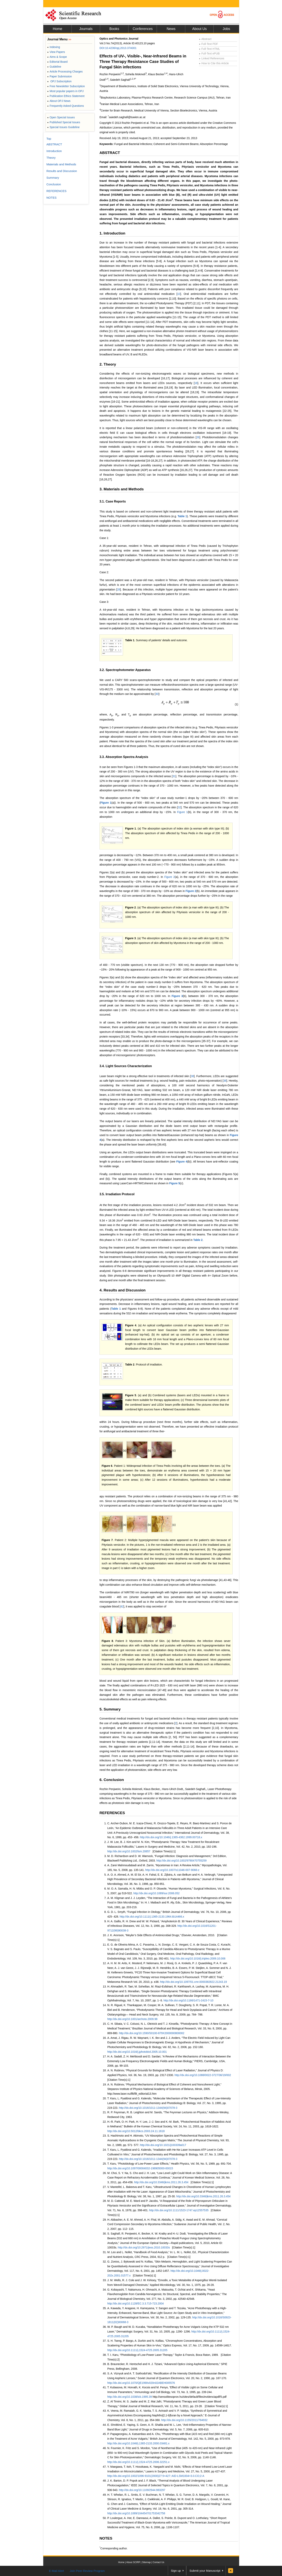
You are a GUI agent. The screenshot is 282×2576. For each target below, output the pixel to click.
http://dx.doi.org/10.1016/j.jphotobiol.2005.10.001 (137, 2051)
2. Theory (107, 364)
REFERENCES (112, 1813)
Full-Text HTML (209, 48)
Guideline (54, 66)
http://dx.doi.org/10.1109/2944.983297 (142, 2490)
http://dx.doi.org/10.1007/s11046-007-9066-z (172, 1870)
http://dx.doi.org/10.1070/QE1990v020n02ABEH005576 (141, 2382)
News (171, 29)
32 (179, 807)
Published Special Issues (63, 122)
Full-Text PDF (208, 43)
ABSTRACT (109, 153)
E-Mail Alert (56, 2570)
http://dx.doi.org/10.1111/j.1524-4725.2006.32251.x (138, 2462)
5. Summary (110, 1709)
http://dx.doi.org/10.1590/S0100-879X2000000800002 (151, 2033)
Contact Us (158, 2562)
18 (196, 383)
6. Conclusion (111, 1780)
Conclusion (53, 184)
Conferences (143, 29)
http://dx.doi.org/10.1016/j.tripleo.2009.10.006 (197, 1958)
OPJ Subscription (59, 81)
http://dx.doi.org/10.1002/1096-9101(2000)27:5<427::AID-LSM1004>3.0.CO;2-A (155, 2475)
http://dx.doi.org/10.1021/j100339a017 (163, 2145)
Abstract (205, 39)
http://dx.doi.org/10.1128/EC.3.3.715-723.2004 (135, 2303)
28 (118, 589)
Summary (52, 177)
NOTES (105, 2538)
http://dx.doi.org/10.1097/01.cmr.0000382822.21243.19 (193, 1981)
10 (178, 293)
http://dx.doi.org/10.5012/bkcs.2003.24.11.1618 (136, 2131)
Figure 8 (107, 1640)
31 (174, 776)
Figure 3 (130, 938)
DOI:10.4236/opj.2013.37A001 (117, 48)
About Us (199, 29)
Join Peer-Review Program (87, 2570)
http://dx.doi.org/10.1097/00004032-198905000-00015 (140, 2168)
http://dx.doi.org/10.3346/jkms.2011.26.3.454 (161, 2182)
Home (57, 29)
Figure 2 (169, 876)
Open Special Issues (61, 117)
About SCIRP (133, 2562)
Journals (85, 29)
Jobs (226, 29)
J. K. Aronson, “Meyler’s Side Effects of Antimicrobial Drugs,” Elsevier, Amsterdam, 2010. (161, 1935)
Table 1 (182, 516)
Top (48, 138)
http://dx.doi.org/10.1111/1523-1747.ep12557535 (179, 2210)
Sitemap (146, 2562)
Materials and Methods (61, 164)
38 (192, 1076)
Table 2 (197, 1239)
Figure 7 (107, 1540)
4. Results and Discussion (122, 1290)
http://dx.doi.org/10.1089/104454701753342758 (136, 2513)
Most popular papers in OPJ (65, 91)
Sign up (176, 2570)
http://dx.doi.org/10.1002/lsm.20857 (128, 1851)
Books (114, 29)
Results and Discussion (61, 171)
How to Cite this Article (214, 63)
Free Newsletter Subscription (66, 86)
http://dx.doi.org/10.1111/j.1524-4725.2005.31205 (137, 2350)
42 (122, 1606)
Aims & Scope (57, 56)
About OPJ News (58, 100)
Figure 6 (107, 1465)
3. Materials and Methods (121, 489)
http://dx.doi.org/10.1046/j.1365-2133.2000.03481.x (138, 2443)
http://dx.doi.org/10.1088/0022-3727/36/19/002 (202, 2075)
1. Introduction (112, 233)
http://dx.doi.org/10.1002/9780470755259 (181, 1860)
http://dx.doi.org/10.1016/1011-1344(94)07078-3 (148, 2107)
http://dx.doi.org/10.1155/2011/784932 (184, 2420)
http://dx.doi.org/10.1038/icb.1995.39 (129, 2396)
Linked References (211, 58)
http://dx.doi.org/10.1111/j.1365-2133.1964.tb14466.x (152, 1916)
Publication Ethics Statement (65, 96)
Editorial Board (57, 61)
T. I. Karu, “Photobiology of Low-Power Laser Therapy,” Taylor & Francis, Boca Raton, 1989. (163, 2354)
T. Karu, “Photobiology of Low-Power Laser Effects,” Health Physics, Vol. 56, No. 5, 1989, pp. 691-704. (169, 2163)
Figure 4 (181, 1161)
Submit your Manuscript (204, 2570)
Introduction (54, 151)
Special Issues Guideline (63, 127)
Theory (51, 157)
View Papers (56, 51)
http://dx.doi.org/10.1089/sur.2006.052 (156, 1893)
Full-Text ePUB (209, 53)
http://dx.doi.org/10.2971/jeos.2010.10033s (144, 2247)
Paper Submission (59, 76)
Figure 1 (105, 802)
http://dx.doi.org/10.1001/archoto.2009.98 (132, 2019)
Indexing (53, 47)
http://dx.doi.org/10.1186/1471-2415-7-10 (188, 2000)
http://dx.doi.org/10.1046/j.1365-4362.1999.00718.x (171, 1837)
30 (157, 693)
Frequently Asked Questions (65, 105)
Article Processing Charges (65, 71)
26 (198, 437)
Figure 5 (174, 1183)
